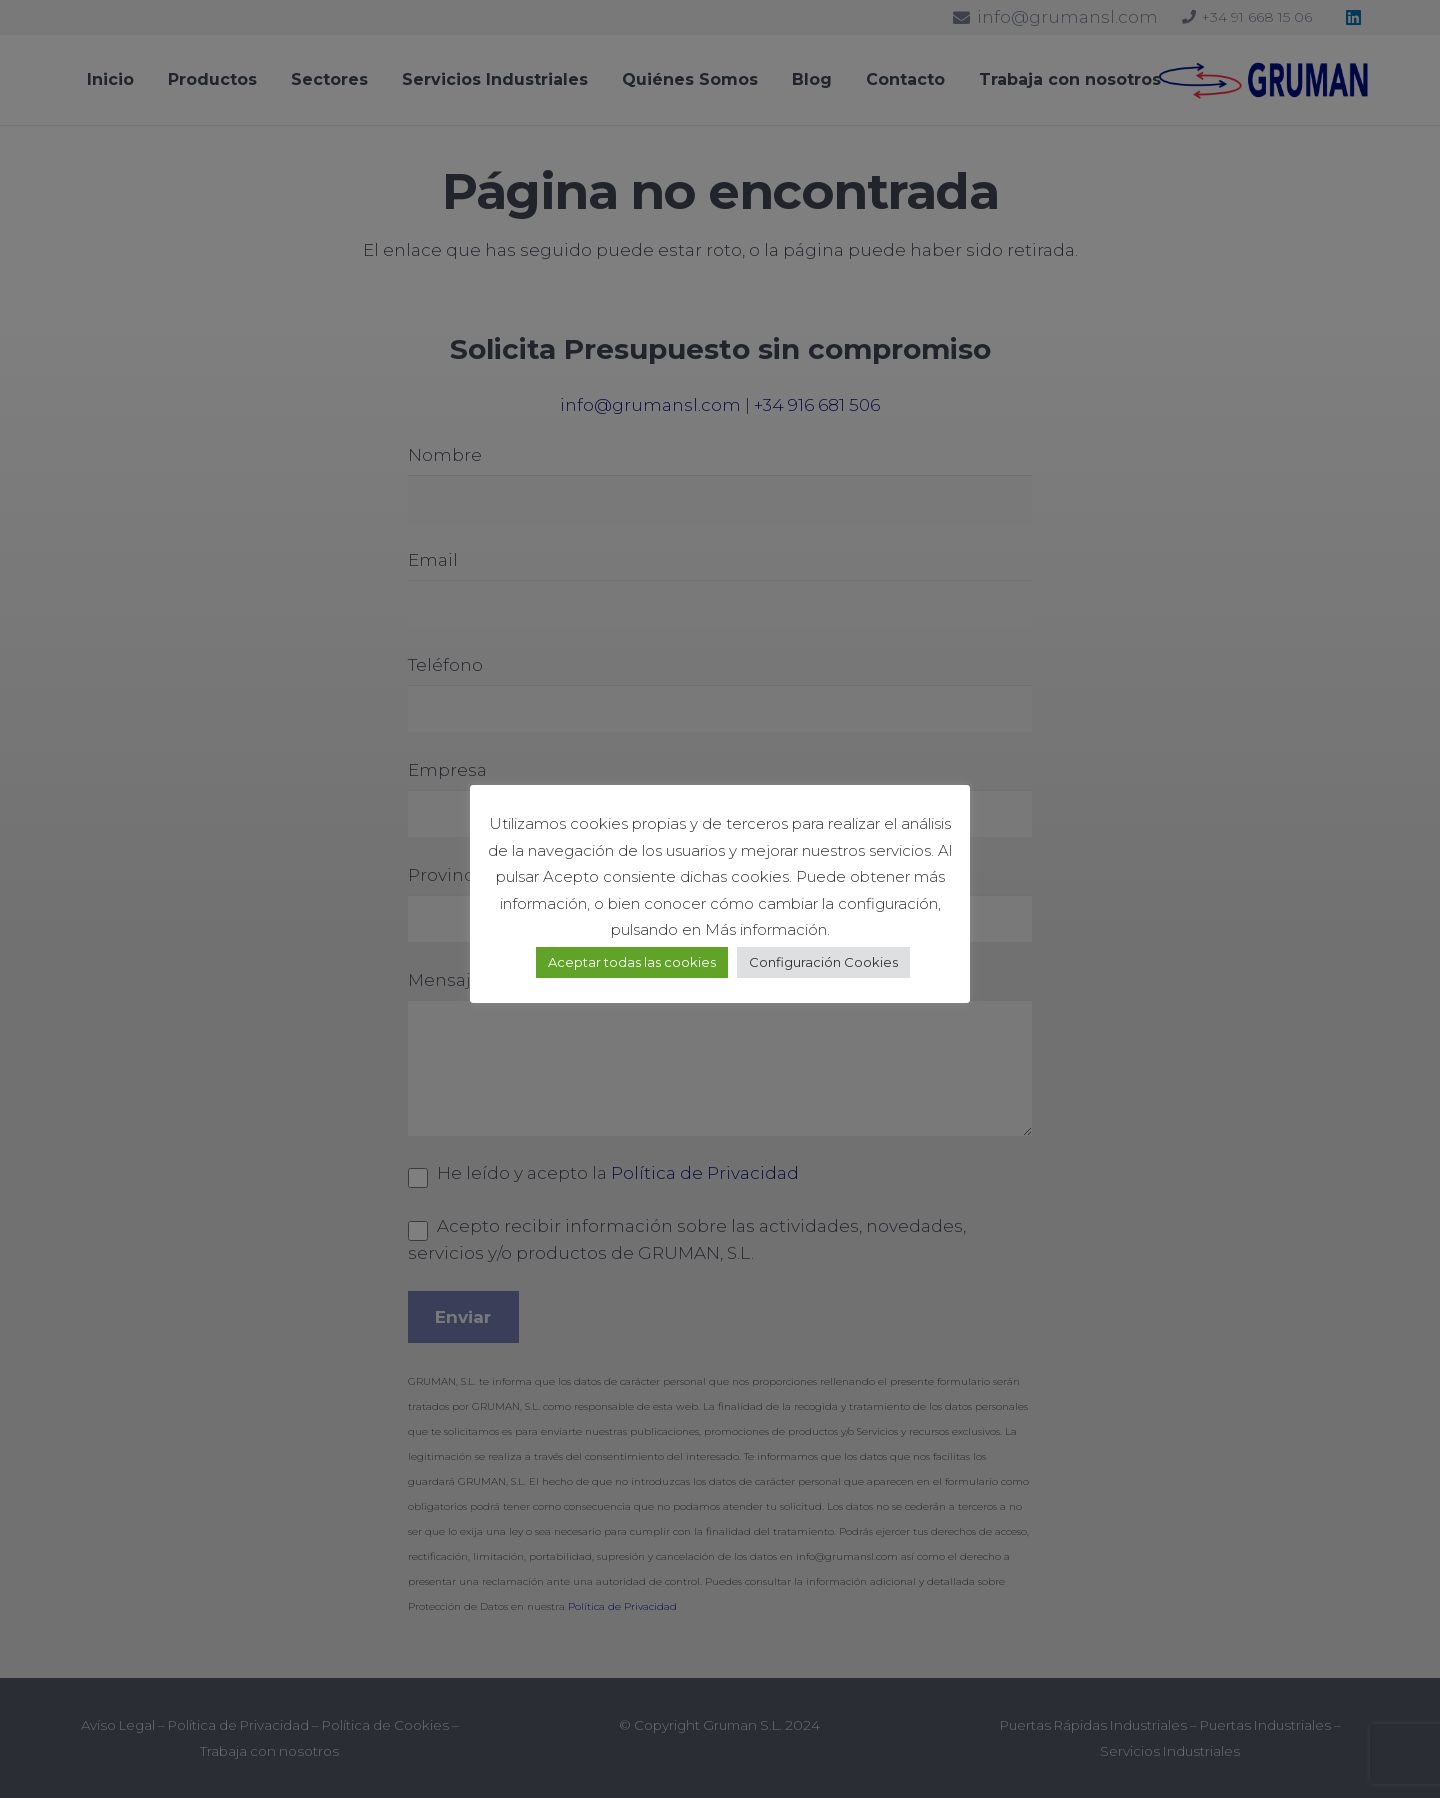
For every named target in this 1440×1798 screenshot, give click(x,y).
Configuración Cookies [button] (823, 962)
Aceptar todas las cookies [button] (632, 962)
